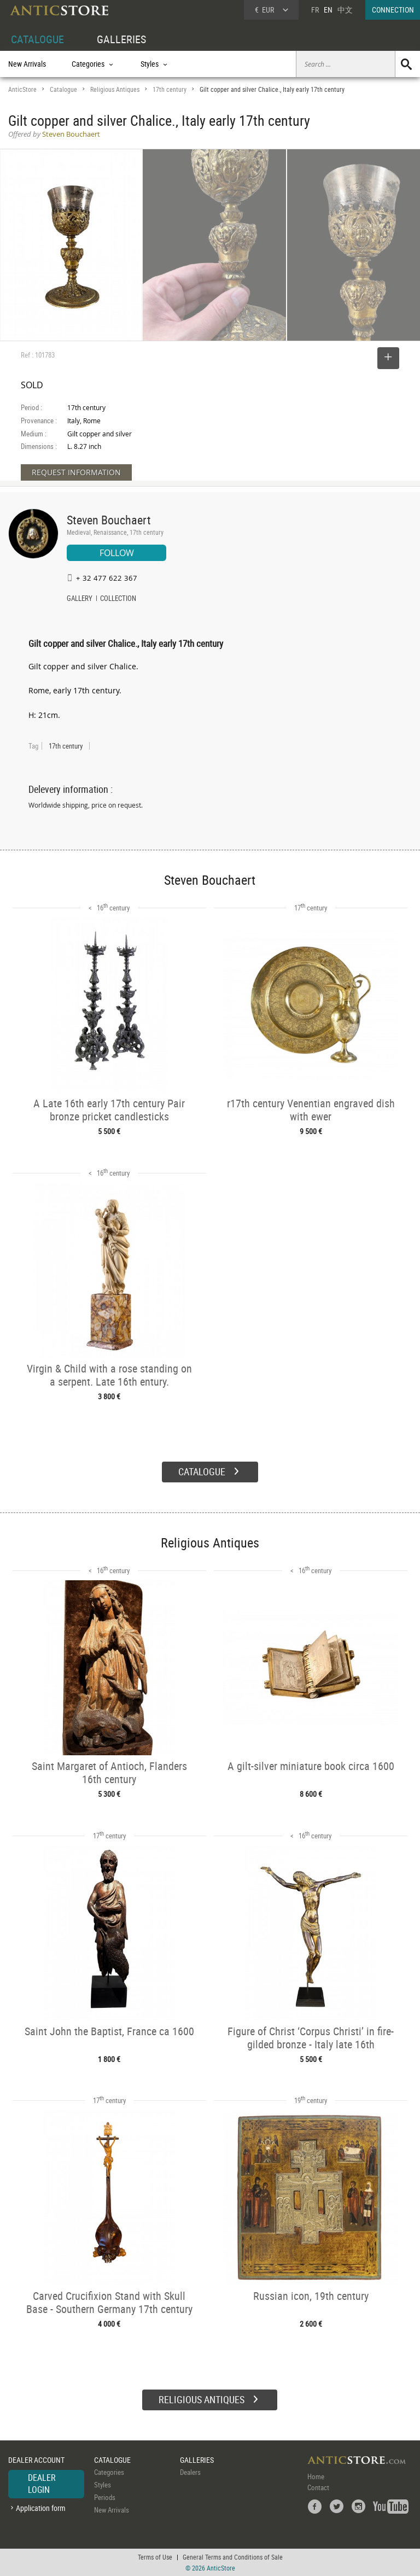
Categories (109, 2472)
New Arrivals (27, 64)
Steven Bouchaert (109, 520)
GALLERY (79, 599)
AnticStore (22, 89)
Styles (102, 2485)
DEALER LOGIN (42, 2484)
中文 (345, 9)
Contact (318, 2487)
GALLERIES (121, 39)
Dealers (190, 2472)
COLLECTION (118, 599)
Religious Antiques (114, 89)
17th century (169, 89)
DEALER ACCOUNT (36, 2460)
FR (315, 9)
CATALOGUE (37, 39)
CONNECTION (393, 9)
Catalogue (63, 89)
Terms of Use (155, 2556)
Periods (104, 2497)
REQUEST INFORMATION (76, 472)
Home (315, 2476)
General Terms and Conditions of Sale (233, 2556)
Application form (41, 2508)
